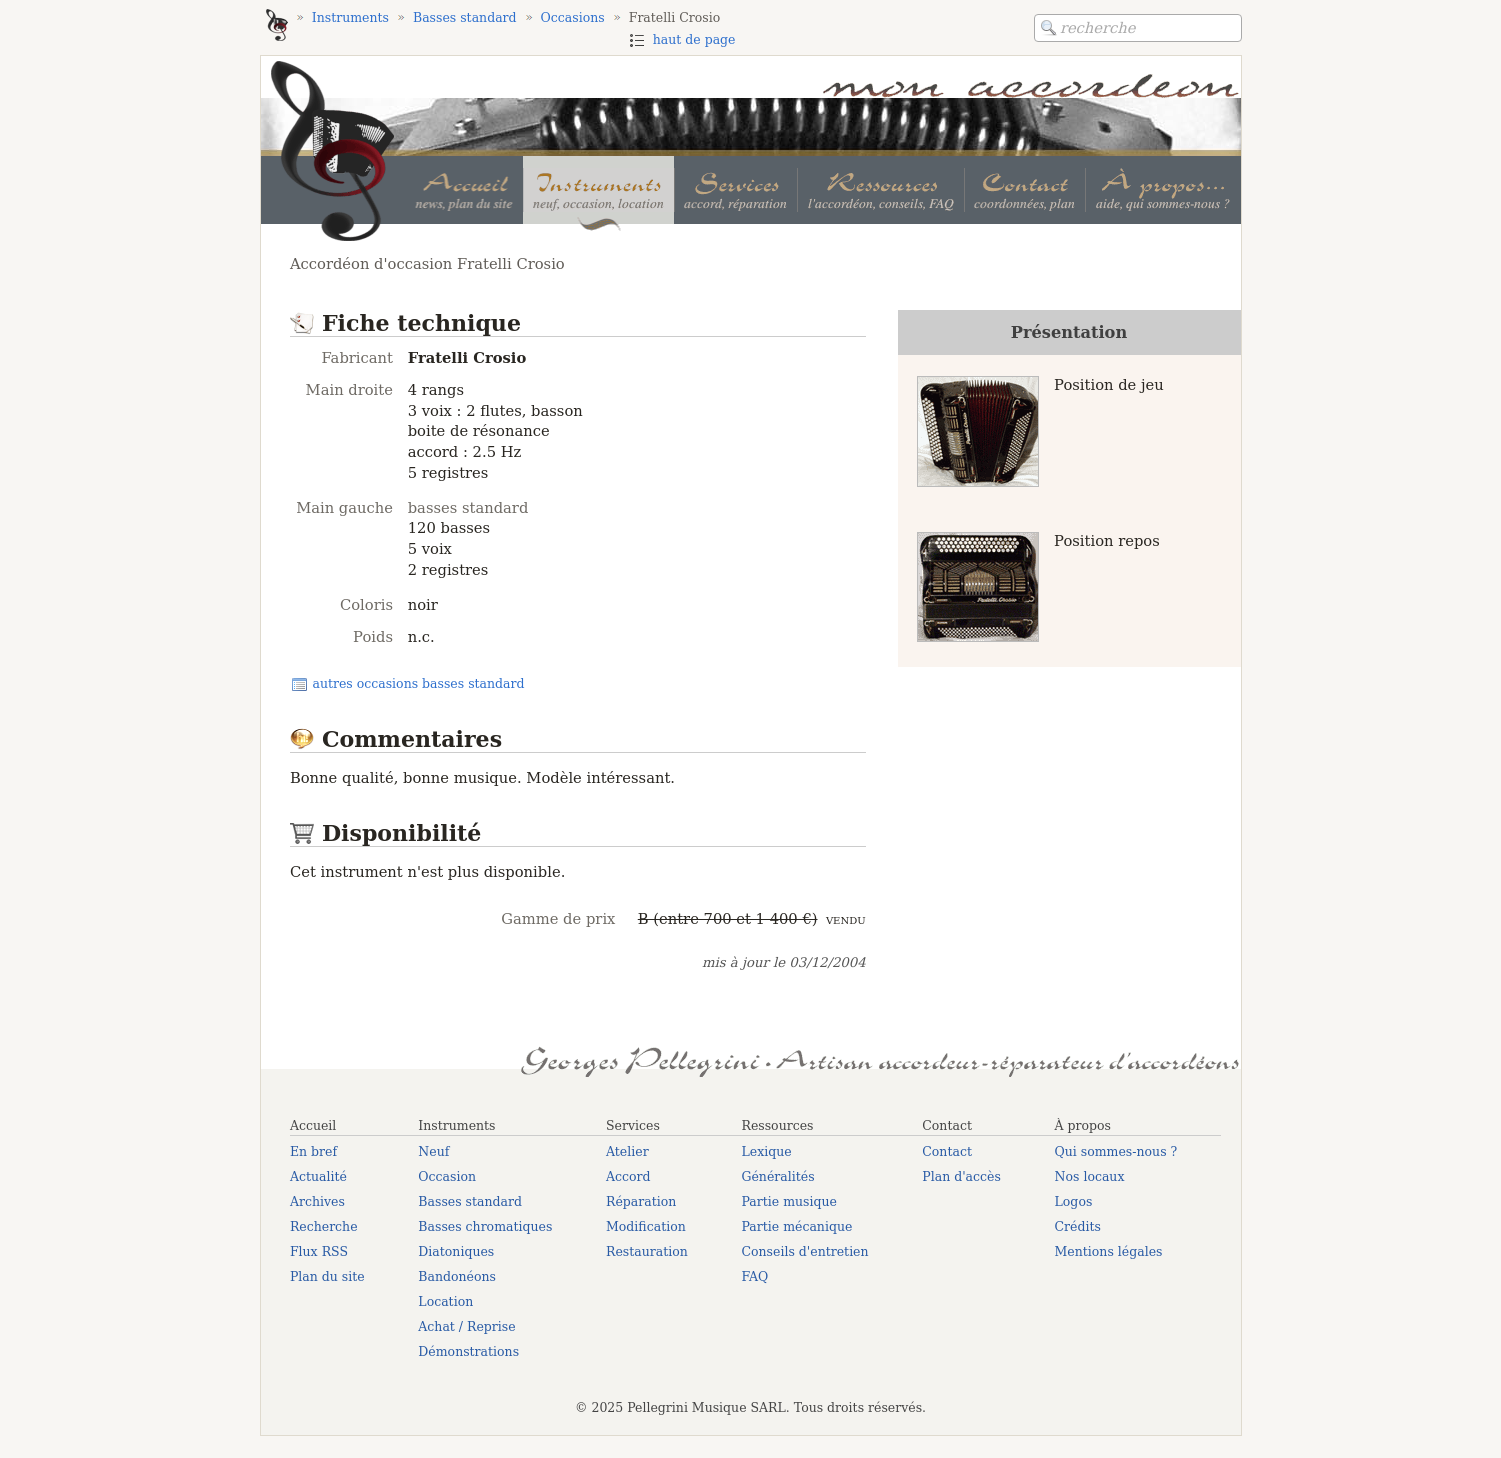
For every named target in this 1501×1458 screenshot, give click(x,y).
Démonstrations (468, 1351)
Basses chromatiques (485, 1226)
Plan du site (327, 1276)
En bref (313, 1151)
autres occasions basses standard (418, 683)
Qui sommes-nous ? (1116, 1151)
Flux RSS (319, 1251)
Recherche (324, 1226)
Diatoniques (456, 1251)
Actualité (318, 1176)
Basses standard (470, 1201)
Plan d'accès (961, 1176)
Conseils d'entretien (804, 1251)
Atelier (627, 1151)
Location (445, 1301)
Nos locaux (1090, 1176)
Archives (317, 1201)
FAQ (754, 1276)
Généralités (777, 1176)
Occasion (447, 1176)
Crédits (1078, 1226)
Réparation (641, 1201)
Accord (628, 1176)
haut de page (694, 39)
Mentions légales (1109, 1251)
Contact (947, 1151)
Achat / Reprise (466, 1326)
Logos (1074, 1201)
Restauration (647, 1251)
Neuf (433, 1151)
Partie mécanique (796, 1226)
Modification (646, 1226)
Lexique (766, 1151)
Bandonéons (457, 1276)
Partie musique (788, 1201)
